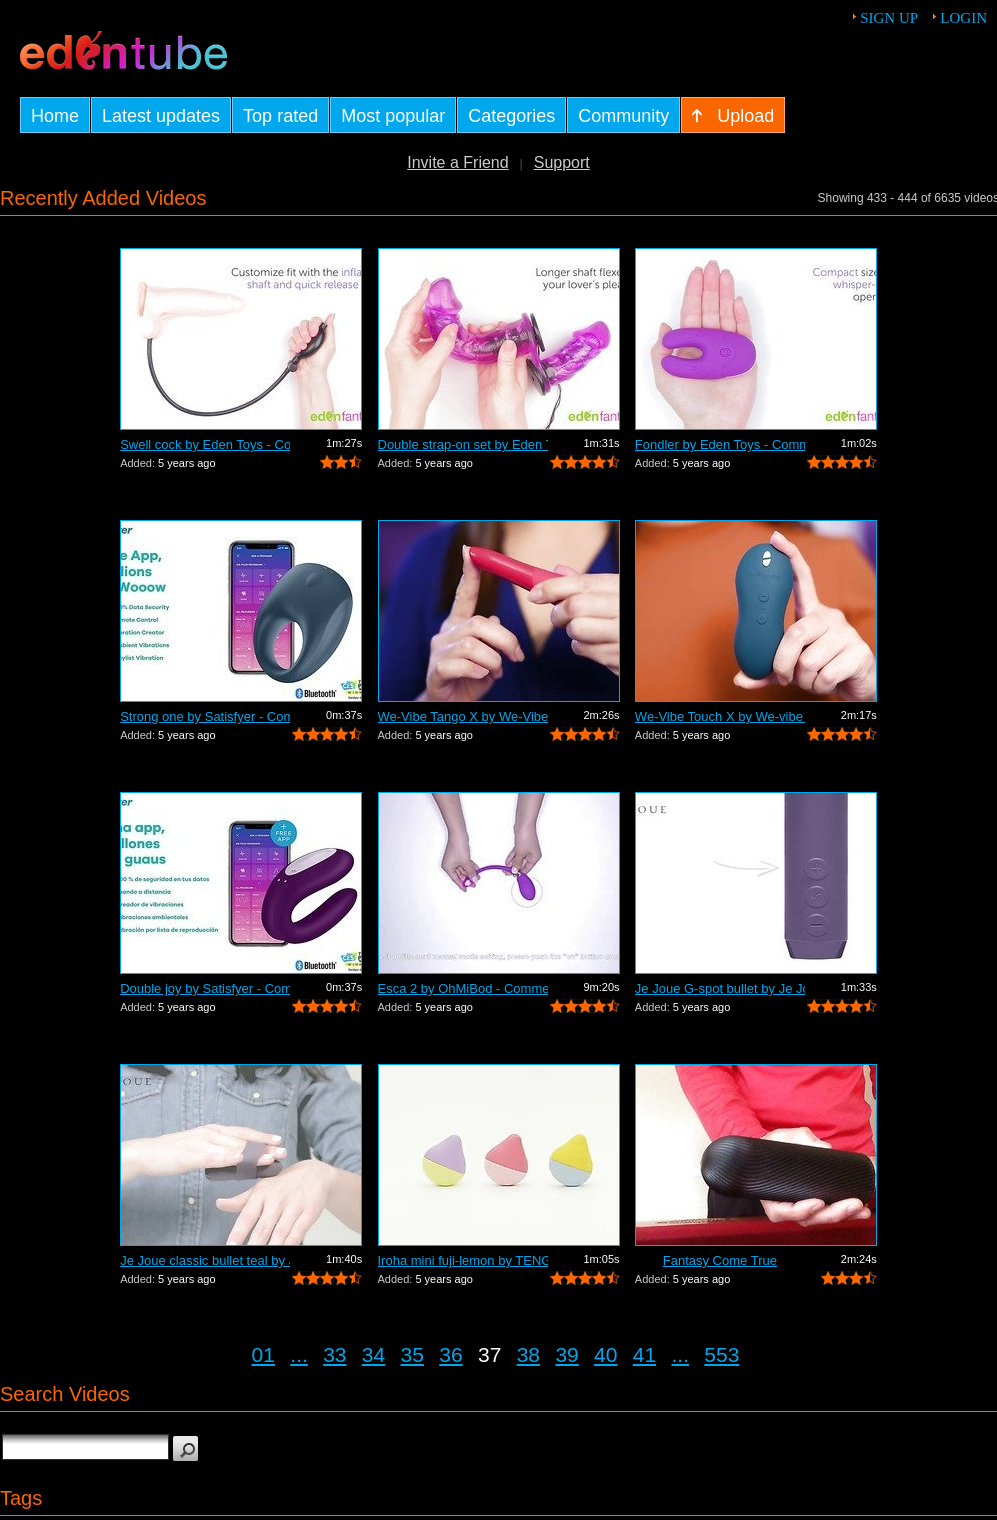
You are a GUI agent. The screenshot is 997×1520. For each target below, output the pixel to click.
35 (412, 1354)
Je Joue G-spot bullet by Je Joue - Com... (720, 988)
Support (562, 162)
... (299, 1354)
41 (644, 1354)
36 (450, 1354)
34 (373, 1354)
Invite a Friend (457, 162)
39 (566, 1354)
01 (263, 1354)
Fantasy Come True (720, 1260)
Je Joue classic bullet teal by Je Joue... (205, 1260)
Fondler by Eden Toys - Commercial (720, 444)
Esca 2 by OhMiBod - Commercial (463, 988)
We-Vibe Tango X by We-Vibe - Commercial (463, 716)
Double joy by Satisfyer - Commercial (205, 988)
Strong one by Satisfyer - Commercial (205, 716)
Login (963, 18)
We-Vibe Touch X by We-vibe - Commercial (720, 716)
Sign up (889, 18)
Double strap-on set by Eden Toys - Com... (463, 444)
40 (605, 1354)
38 (528, 1354)
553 (721, 1354)
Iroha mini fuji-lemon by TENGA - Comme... (463, 1260)
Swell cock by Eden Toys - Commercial (205, 444)
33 (334, 1354)
